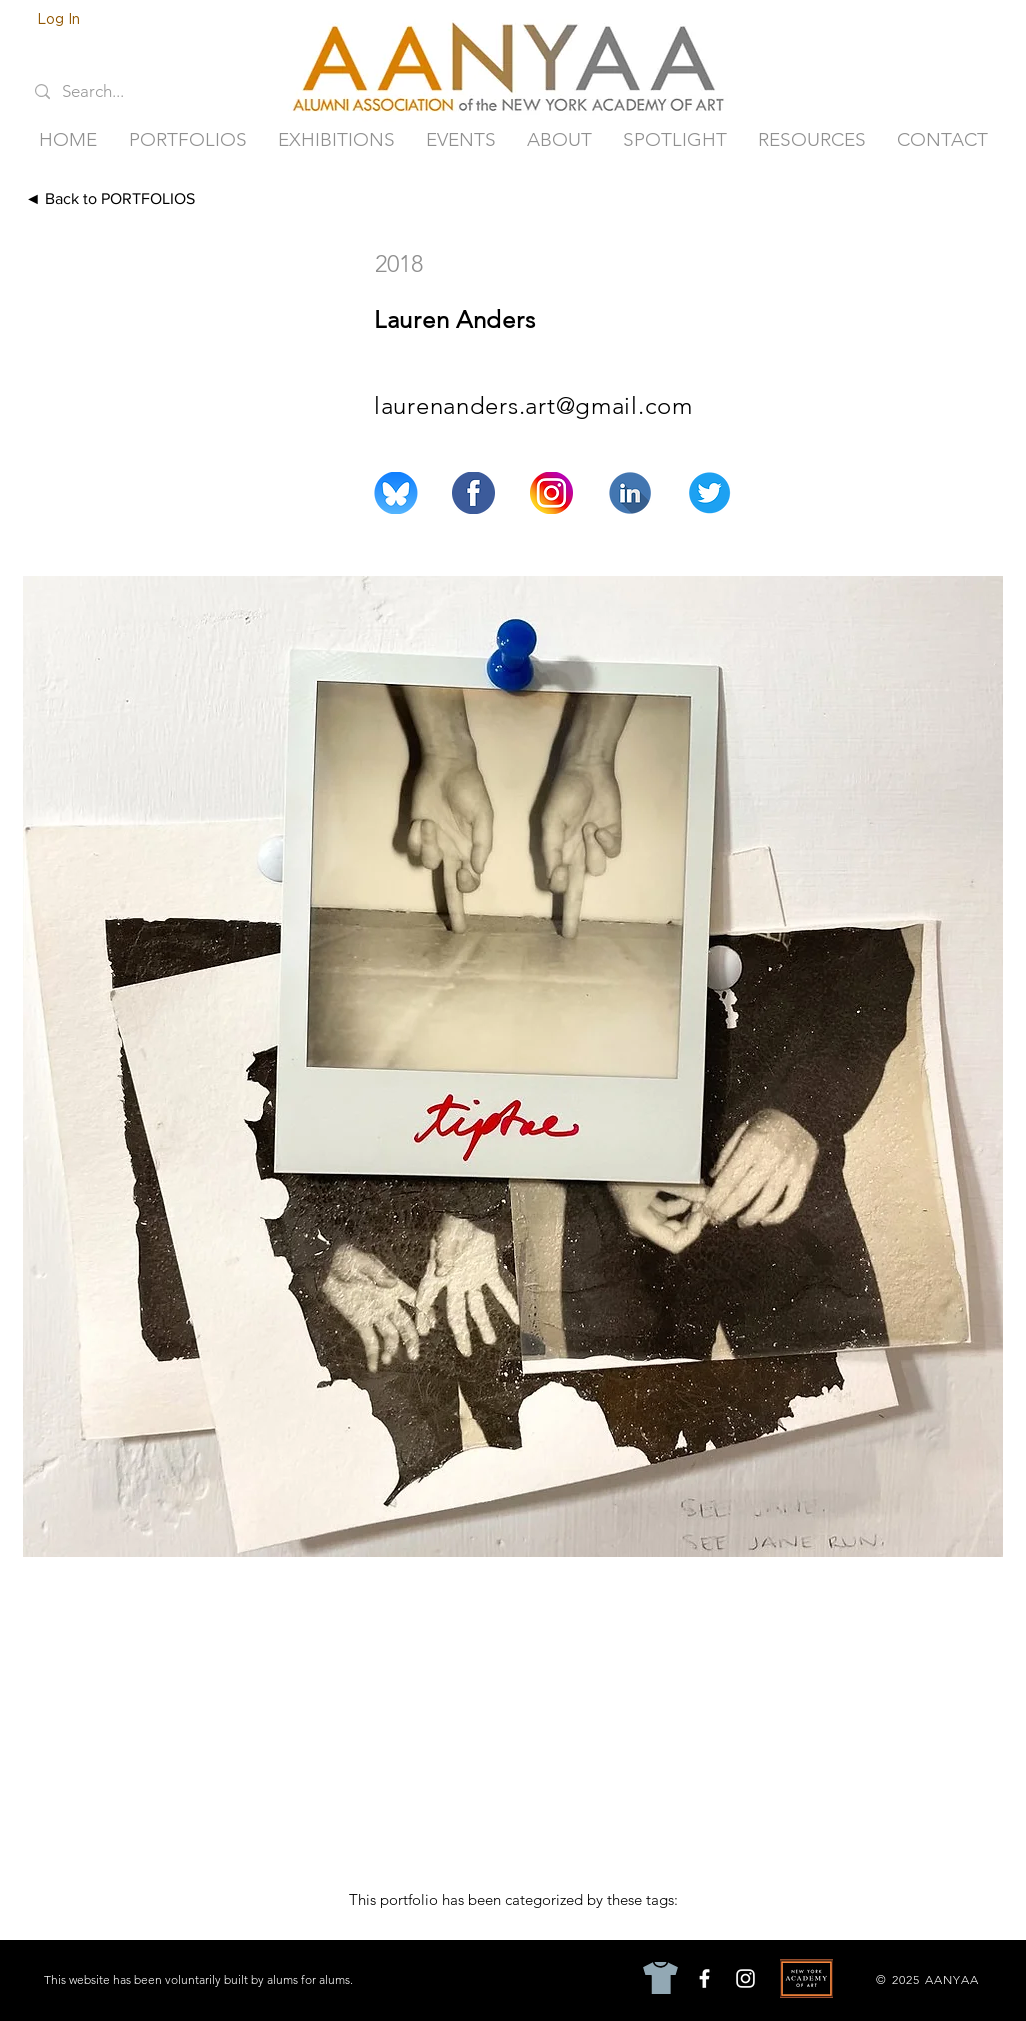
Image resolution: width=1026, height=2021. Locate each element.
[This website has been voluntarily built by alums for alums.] (200, 1979)
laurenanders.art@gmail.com (533, 405)
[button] (187, 140)
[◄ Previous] (840, 199)
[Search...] (107, 92)
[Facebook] (704, 1978)
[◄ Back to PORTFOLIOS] (144, 199)
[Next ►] (957, 199)
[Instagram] (745, 1978)
